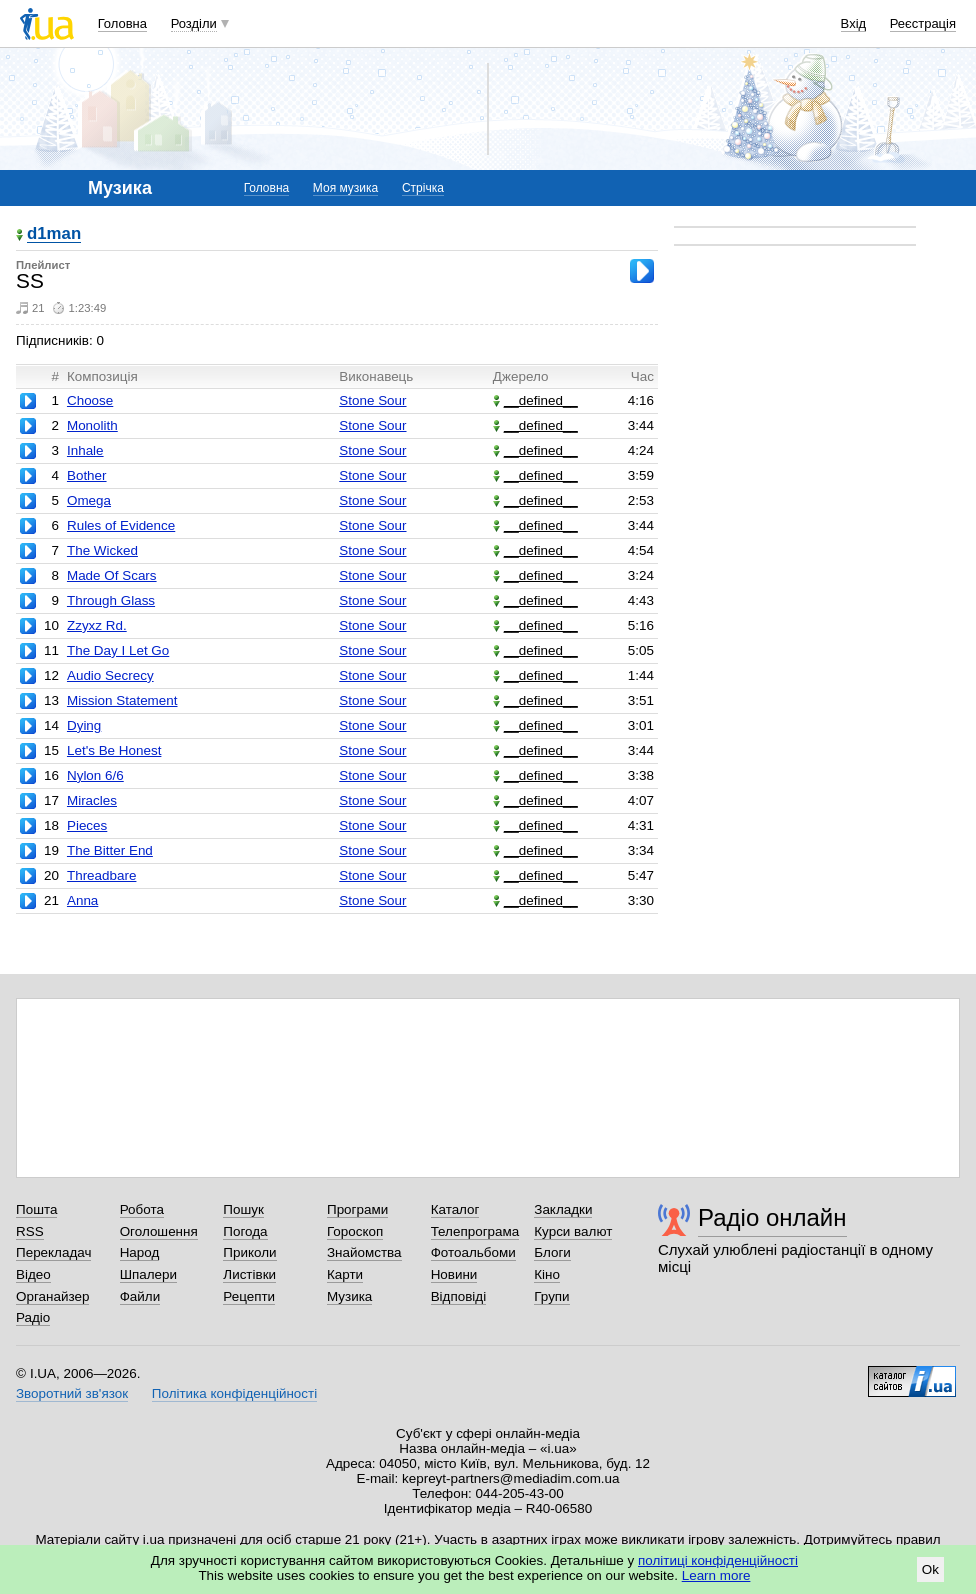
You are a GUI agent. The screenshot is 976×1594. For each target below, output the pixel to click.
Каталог (455, 1209)
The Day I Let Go (118, 650)
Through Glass (111, 600)
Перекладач (53, 1252)
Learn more (716, 1575)
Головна (122, 23)
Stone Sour (372, 400)
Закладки (563, 1209)
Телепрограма (475, 1231)
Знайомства (364, 1252)
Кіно (547, 1274)
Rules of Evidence (121, 525)
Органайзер (52, 1296)
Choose (90, 400)
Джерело (521, 376)
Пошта (36, 1209)
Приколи (249, 1252)
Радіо (33, 1317)
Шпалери (148, 1274)
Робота (142, 1209)
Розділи (194, 23)
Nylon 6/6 (95, 775)
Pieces (87, 825)
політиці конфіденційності (718, 1560)
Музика (349, 1296)
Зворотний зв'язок (72, 1393)
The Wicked (102, 550)
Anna (82, 900)
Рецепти (249, 1296)
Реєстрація (923, 23)
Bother (87, 475)
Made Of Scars (112, 575)
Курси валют (573, 1231)
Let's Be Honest (114, 750)
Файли (140, 1296)
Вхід (854, 23)
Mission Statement (122, 700)
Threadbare (101, 875)
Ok (930, 1569)
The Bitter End (110, 850)
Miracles (92, 800)
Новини (454, 1274)
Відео (33, 1274)
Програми (357, 1209)
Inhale (85, 450)
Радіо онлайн (772, 1217)
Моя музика (345, 188)
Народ (140, 1252)
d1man (54, 234)
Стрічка (423, 188)
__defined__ (535, 400)
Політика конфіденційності (234, 1393)
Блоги (552, 1252)
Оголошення (159, 1231)
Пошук (243, 1209)
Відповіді (459, 1296)
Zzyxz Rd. (97, 625)
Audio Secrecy (110, 675)
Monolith (92, 425)
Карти (345, 1274)
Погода (245, 1231)
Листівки (249, 1274)
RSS (30, 1231)
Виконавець (376, 376)
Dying (84, 725)
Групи (551, 1296)
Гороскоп (355, 1231)
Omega (89, 500)
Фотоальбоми (473, 1252)
